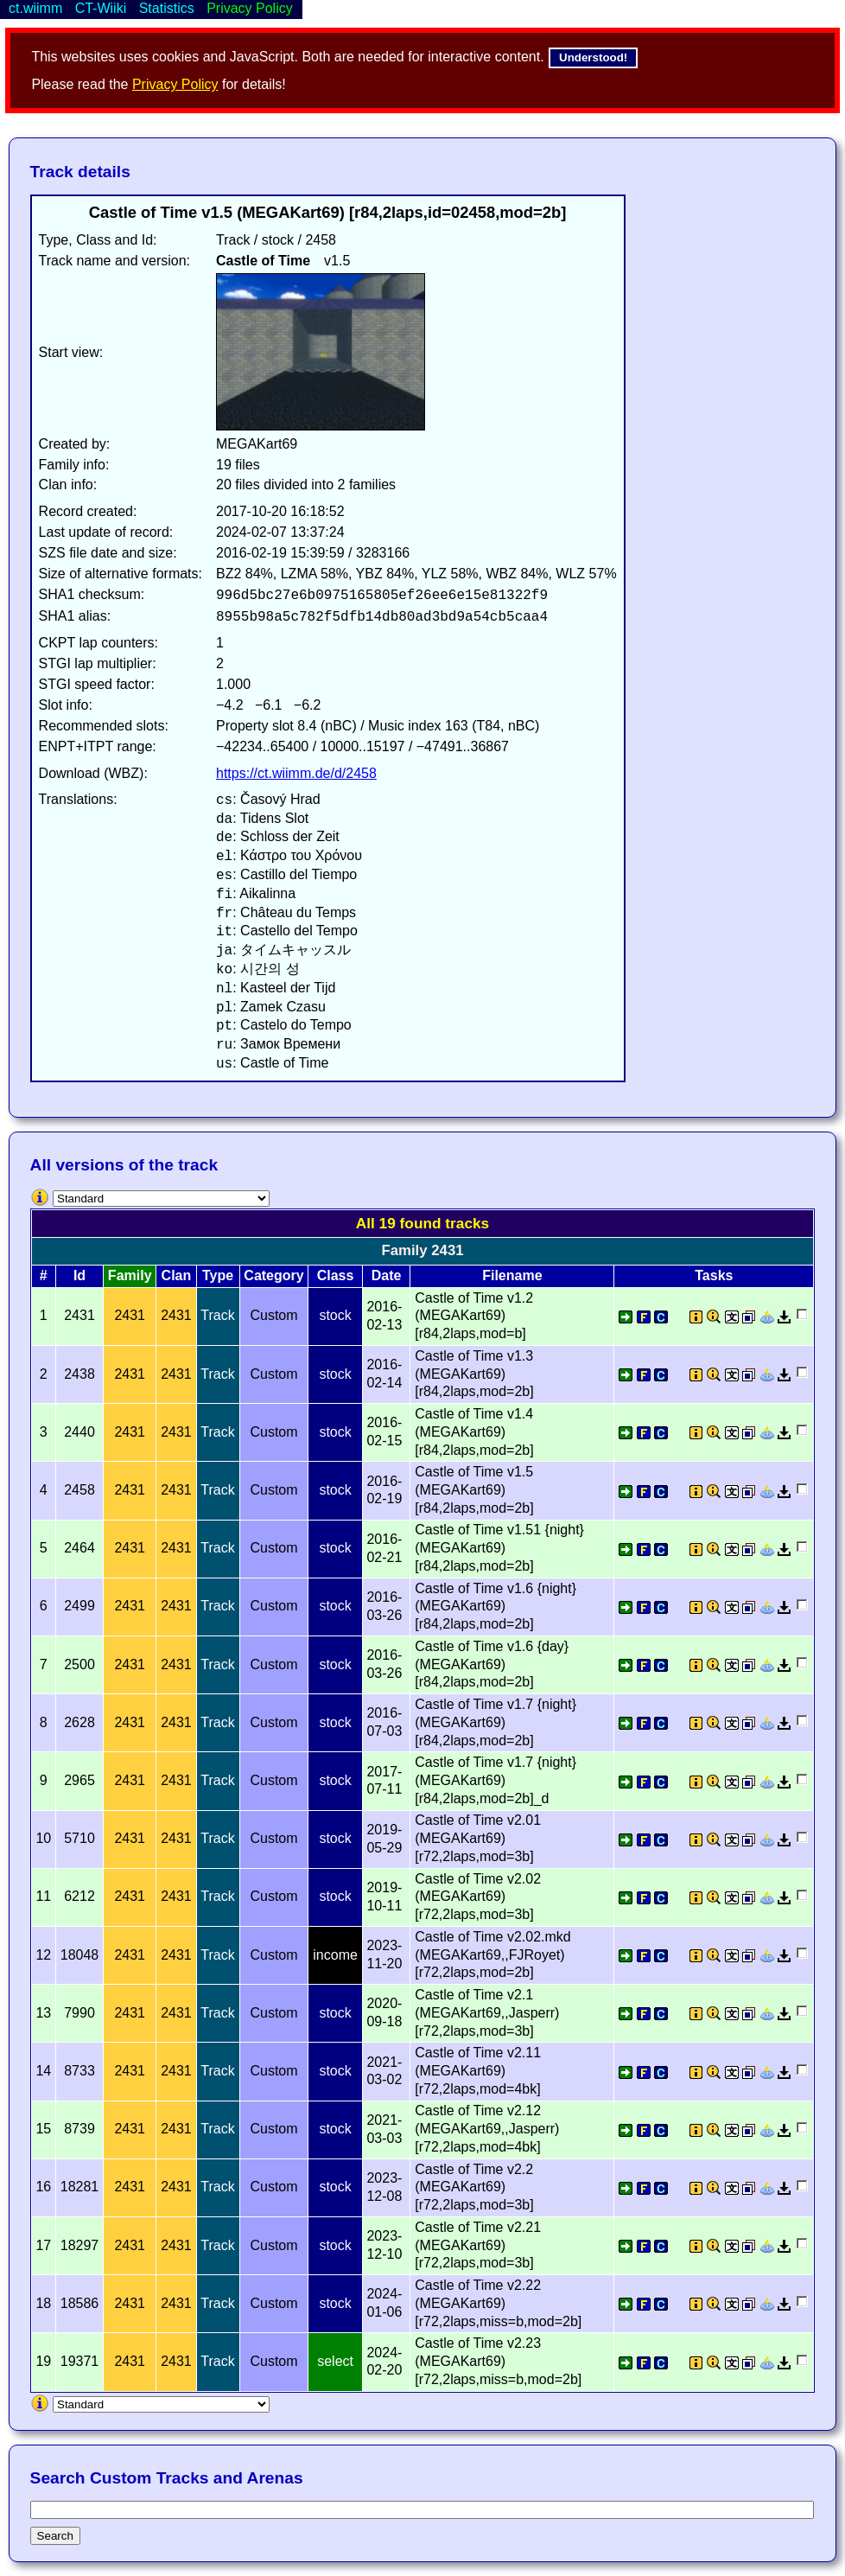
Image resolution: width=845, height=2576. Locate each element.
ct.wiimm (35, 8)
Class (335, 1275)
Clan (177, 1275)
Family (130, 1275)
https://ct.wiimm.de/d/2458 (296, 773)
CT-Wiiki (101, 8)
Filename (512, 1275)
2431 (129, 1315)
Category (273, 1275)
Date (387, 1275)
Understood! (593, 57)
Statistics (166, 8)
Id (79, 1275)
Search (55, 2535)
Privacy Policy (175, 84)
